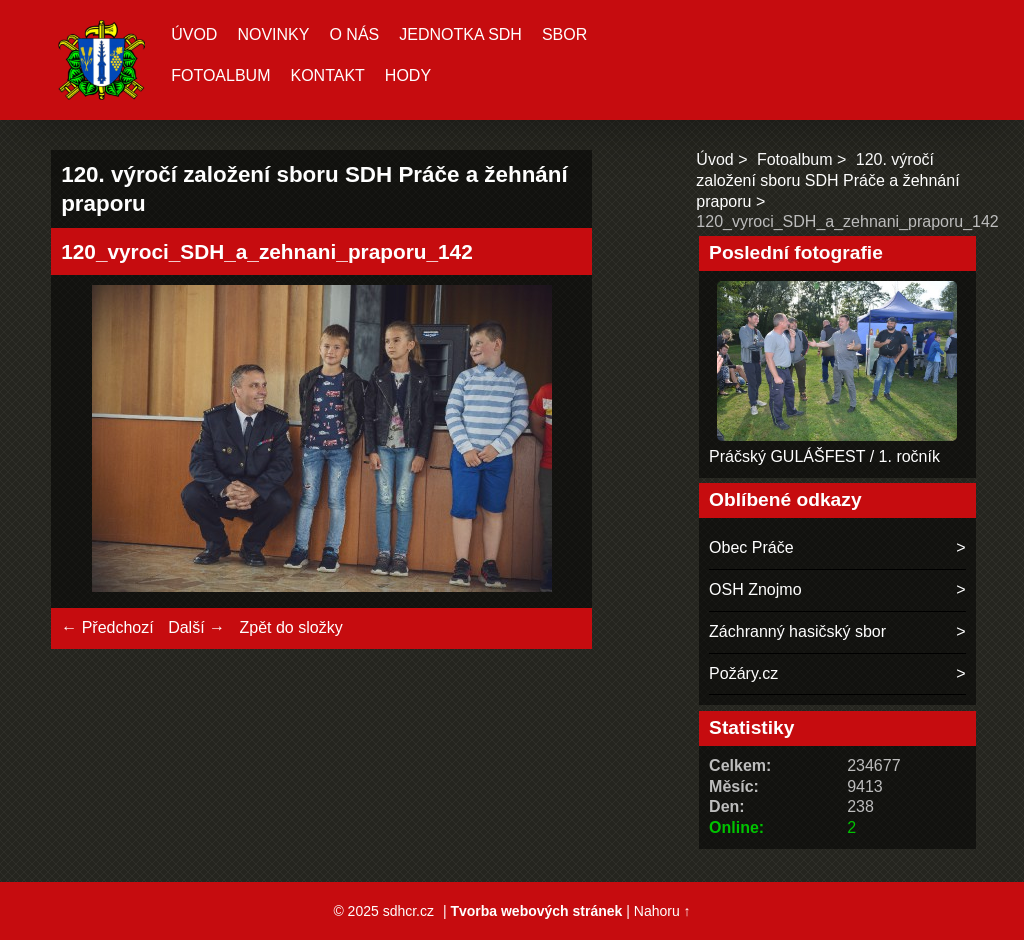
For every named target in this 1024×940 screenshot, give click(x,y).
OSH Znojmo (755, 589)
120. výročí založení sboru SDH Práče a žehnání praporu (827, 180)
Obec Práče (751, 547)
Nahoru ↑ (662, 911)
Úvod (194, 34)
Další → (196, 627)
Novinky (273, 34)
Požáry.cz (743, 673)
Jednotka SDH (460, 34)
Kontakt (327, 75)
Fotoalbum (220, 75)
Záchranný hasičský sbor (797, 631)
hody (408, 75)
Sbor (564, 34)
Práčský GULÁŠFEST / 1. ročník (824, 456)
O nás (354, 34)
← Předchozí (107, 627)
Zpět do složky (290, 627)
